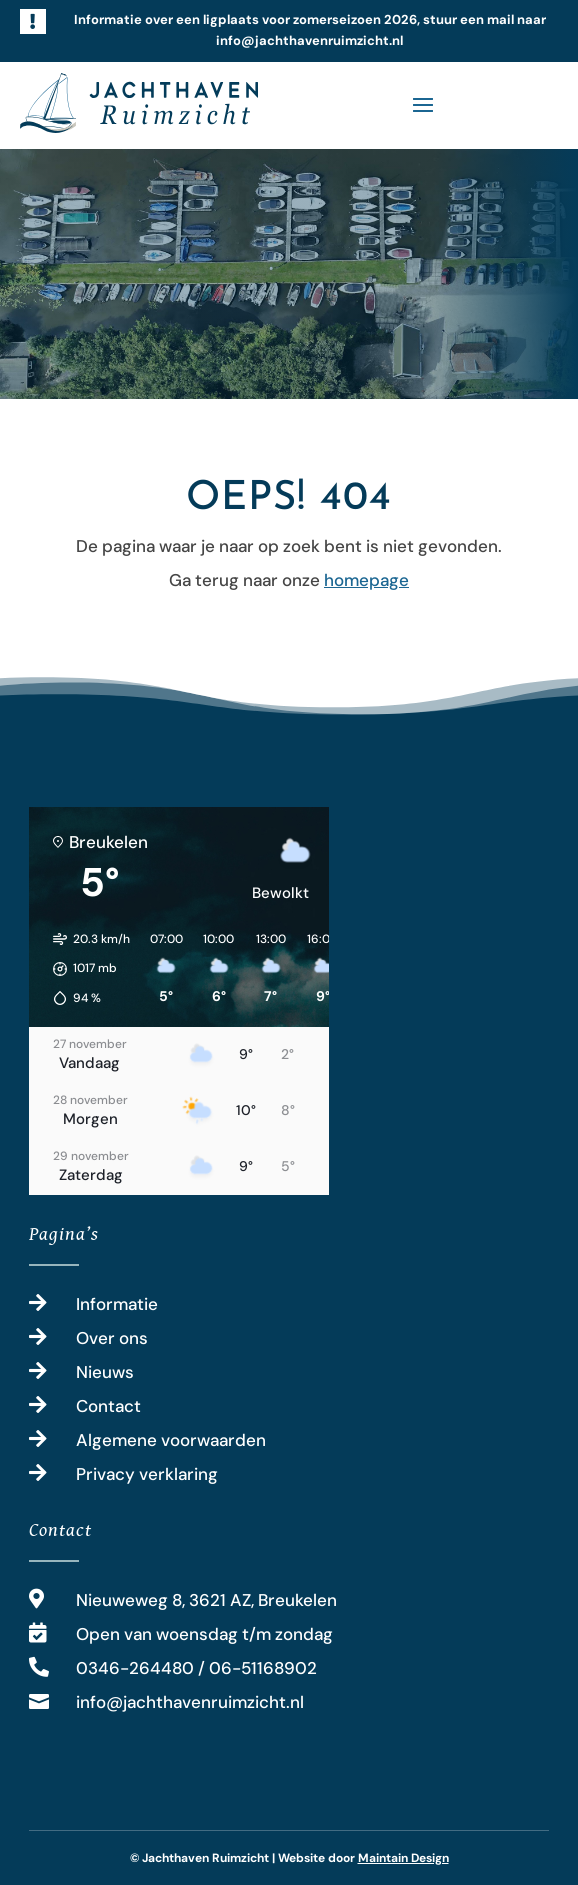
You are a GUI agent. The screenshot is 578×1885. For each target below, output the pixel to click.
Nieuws (105, 1372)
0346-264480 (135, 1668)
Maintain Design (403, 1858)
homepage (366, 580)
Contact (108, 1406)
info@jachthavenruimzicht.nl (190, 1702)
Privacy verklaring (147, 1474)
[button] (84, 969)
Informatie (117, 1304)
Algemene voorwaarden (171, 1440)
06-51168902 (263, 1668)
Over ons (112, 1338)
